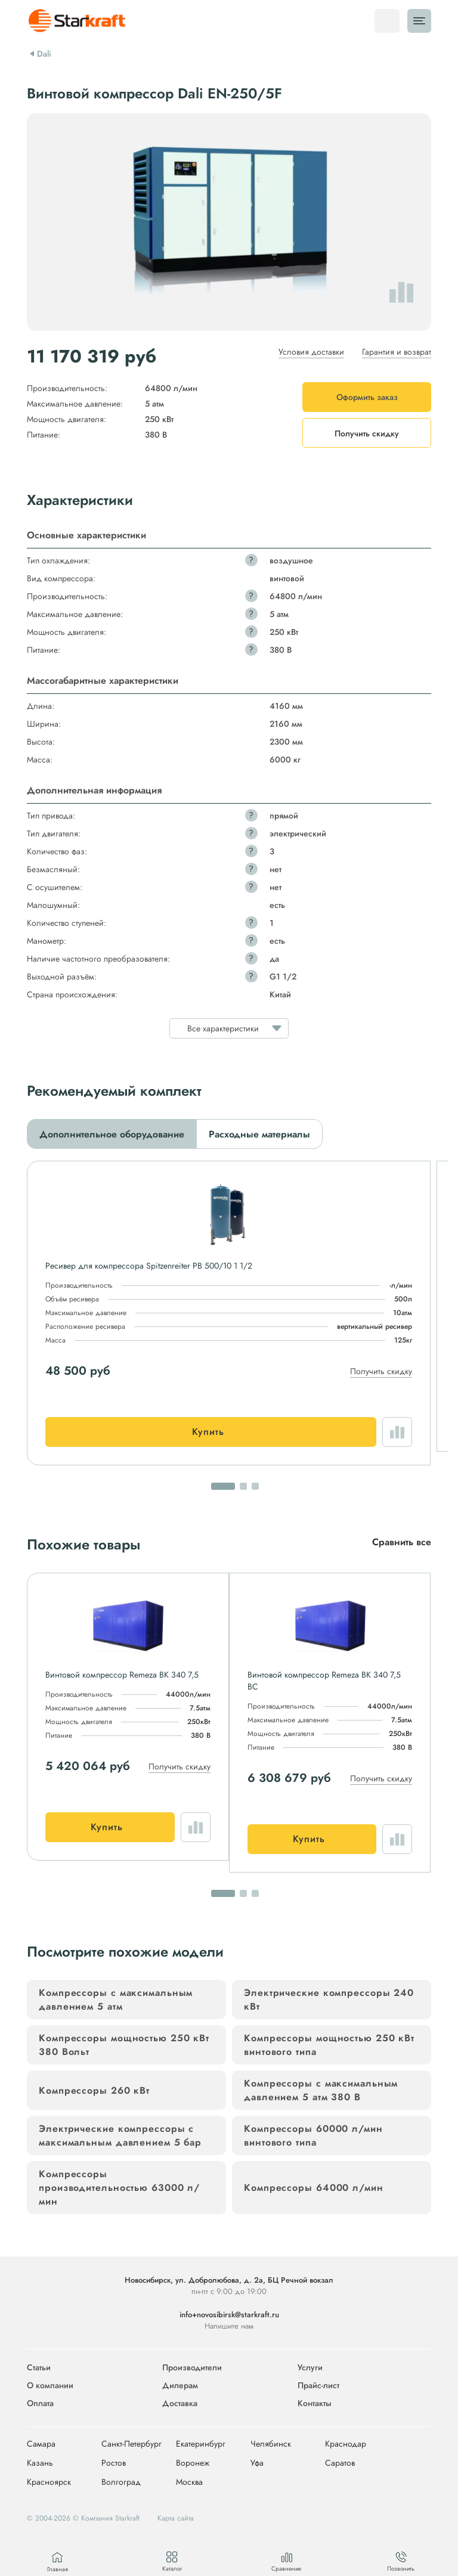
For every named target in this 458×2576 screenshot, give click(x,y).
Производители (192, 2367)
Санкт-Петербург (131, 2444)
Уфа (257, 2463)
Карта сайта (175, 2518)
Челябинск (270, 2444)
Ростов (113, 2463)
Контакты (315, 2403)
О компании (50, 2385)
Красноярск (49, 2482)
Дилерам (180, 2385)
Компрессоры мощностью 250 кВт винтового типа (329, 2045)
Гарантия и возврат (396, 352)
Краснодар (345, 2444)
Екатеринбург (200, 2444)
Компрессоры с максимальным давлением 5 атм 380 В (321, 2090)
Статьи (39, 2367)
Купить (208, 1432)
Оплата (40, 2403)
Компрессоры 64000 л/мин (313, 2187)
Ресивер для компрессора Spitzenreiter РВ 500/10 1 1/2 (148, 1266)
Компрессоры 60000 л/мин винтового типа (313, 2135)
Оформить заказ (367, 397)
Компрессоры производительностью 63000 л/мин (119, 2187)
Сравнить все (401, 1542)
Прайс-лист (318, 2385)
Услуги (310, 2367)
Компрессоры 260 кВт (94, 2090)
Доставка (179, 2403)
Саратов (340, 2463)
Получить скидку (381, 1371)
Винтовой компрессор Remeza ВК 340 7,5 (122, 1675)
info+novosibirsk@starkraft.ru (229, 2314)
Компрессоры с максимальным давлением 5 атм (116, 1999)
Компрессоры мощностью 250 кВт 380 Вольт (124, 2045)
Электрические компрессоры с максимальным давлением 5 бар (120, 2135)
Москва (189, 2482)
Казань (40, 2463)
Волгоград (121, 2482)
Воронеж (192, 2463)
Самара (41, 2444)
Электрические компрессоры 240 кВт (329, 1999)
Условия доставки (311, 352)
